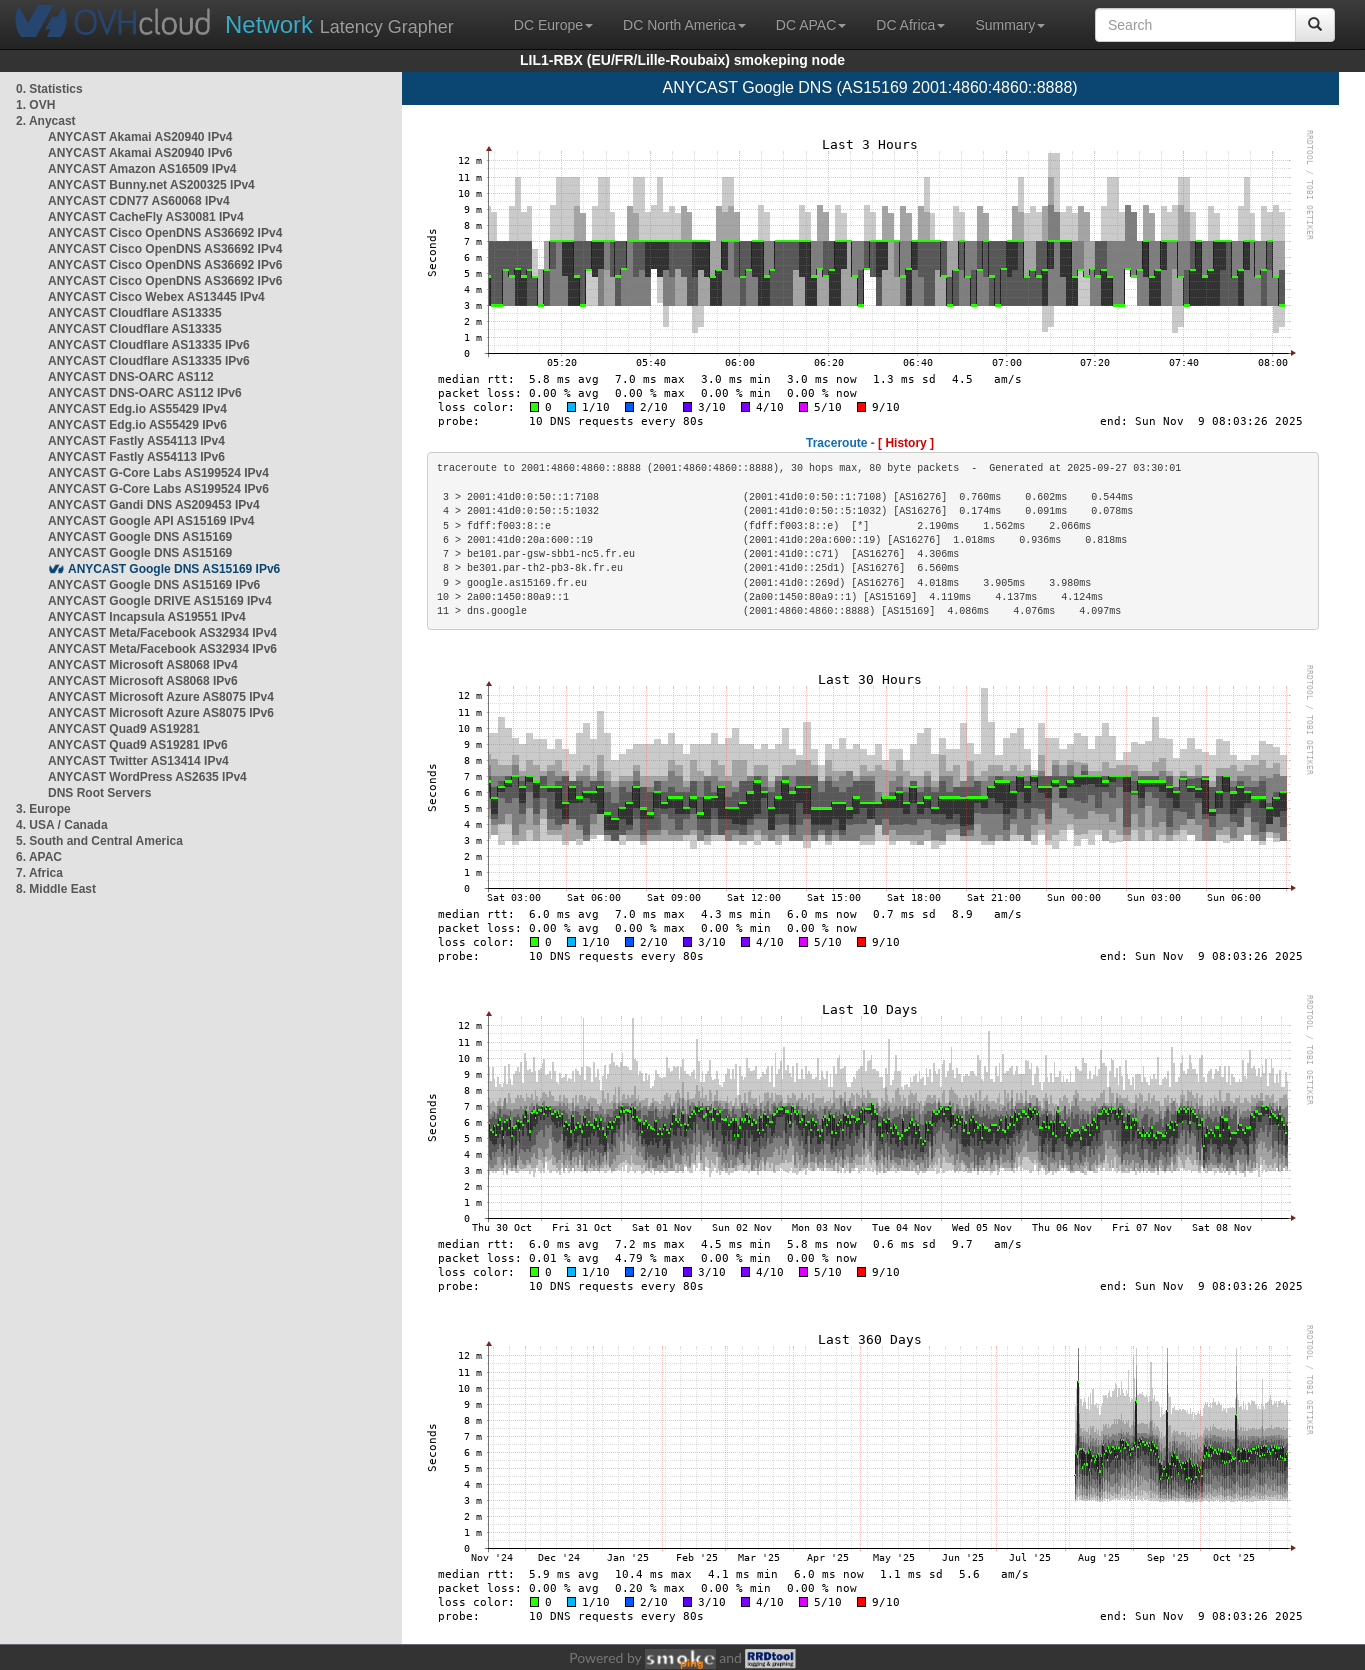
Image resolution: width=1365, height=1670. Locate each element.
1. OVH (35, 105)
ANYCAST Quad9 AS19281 (124, 729)
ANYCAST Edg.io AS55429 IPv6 (137, 425)
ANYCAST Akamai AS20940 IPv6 (140, 153)
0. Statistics (49, 89)
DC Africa (910, 25)
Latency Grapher (339, 24)
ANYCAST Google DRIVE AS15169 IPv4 (160, 601)
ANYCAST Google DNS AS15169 (140, 537)
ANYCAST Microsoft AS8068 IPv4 (143, 665)
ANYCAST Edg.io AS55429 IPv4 (137, 409)
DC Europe (553, 25)
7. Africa (39, 873)
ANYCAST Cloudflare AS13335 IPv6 (149, 345)
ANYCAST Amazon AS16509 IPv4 (142, 169)
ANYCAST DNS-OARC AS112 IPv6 (145, 393)
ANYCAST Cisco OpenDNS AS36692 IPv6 (165, 265)
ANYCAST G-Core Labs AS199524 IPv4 (158, 473)
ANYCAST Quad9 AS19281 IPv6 (138, 745)
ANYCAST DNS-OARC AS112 (131, 377)
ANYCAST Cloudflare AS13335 (135, 313)
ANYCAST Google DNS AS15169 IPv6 (174, 569)
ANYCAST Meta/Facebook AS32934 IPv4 (162, 633)
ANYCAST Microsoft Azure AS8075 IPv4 (161, 697)
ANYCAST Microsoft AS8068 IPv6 (143, 681)
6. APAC (39, 857)
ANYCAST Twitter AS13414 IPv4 (138, 761)
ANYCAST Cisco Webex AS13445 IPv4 (156, 297)
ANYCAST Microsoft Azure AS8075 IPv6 (161, 713)
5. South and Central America (99, 841)
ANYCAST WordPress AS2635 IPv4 (147, 777)
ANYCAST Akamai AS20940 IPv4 (140, 137)
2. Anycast (46, 121)
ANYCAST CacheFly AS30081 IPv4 (146, 217)
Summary (1010, 25)
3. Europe (43, 809)
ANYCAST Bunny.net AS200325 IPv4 (151, 185)
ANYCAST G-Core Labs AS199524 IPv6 (158, 489)
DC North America (684, 25)
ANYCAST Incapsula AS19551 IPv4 (147, 617)
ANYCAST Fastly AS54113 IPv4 (136, 441)
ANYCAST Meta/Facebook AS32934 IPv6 (162, 649)
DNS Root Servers (99, 793)
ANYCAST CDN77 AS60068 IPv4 (139, 201)
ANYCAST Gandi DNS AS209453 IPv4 (154, 505)
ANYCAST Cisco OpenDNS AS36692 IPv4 (165, 233)
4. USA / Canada (62, 825)
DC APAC (811, 25)
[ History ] (906, 443)
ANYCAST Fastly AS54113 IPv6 (136, 457)
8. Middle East (56, 889)
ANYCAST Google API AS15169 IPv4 (151, 521)
